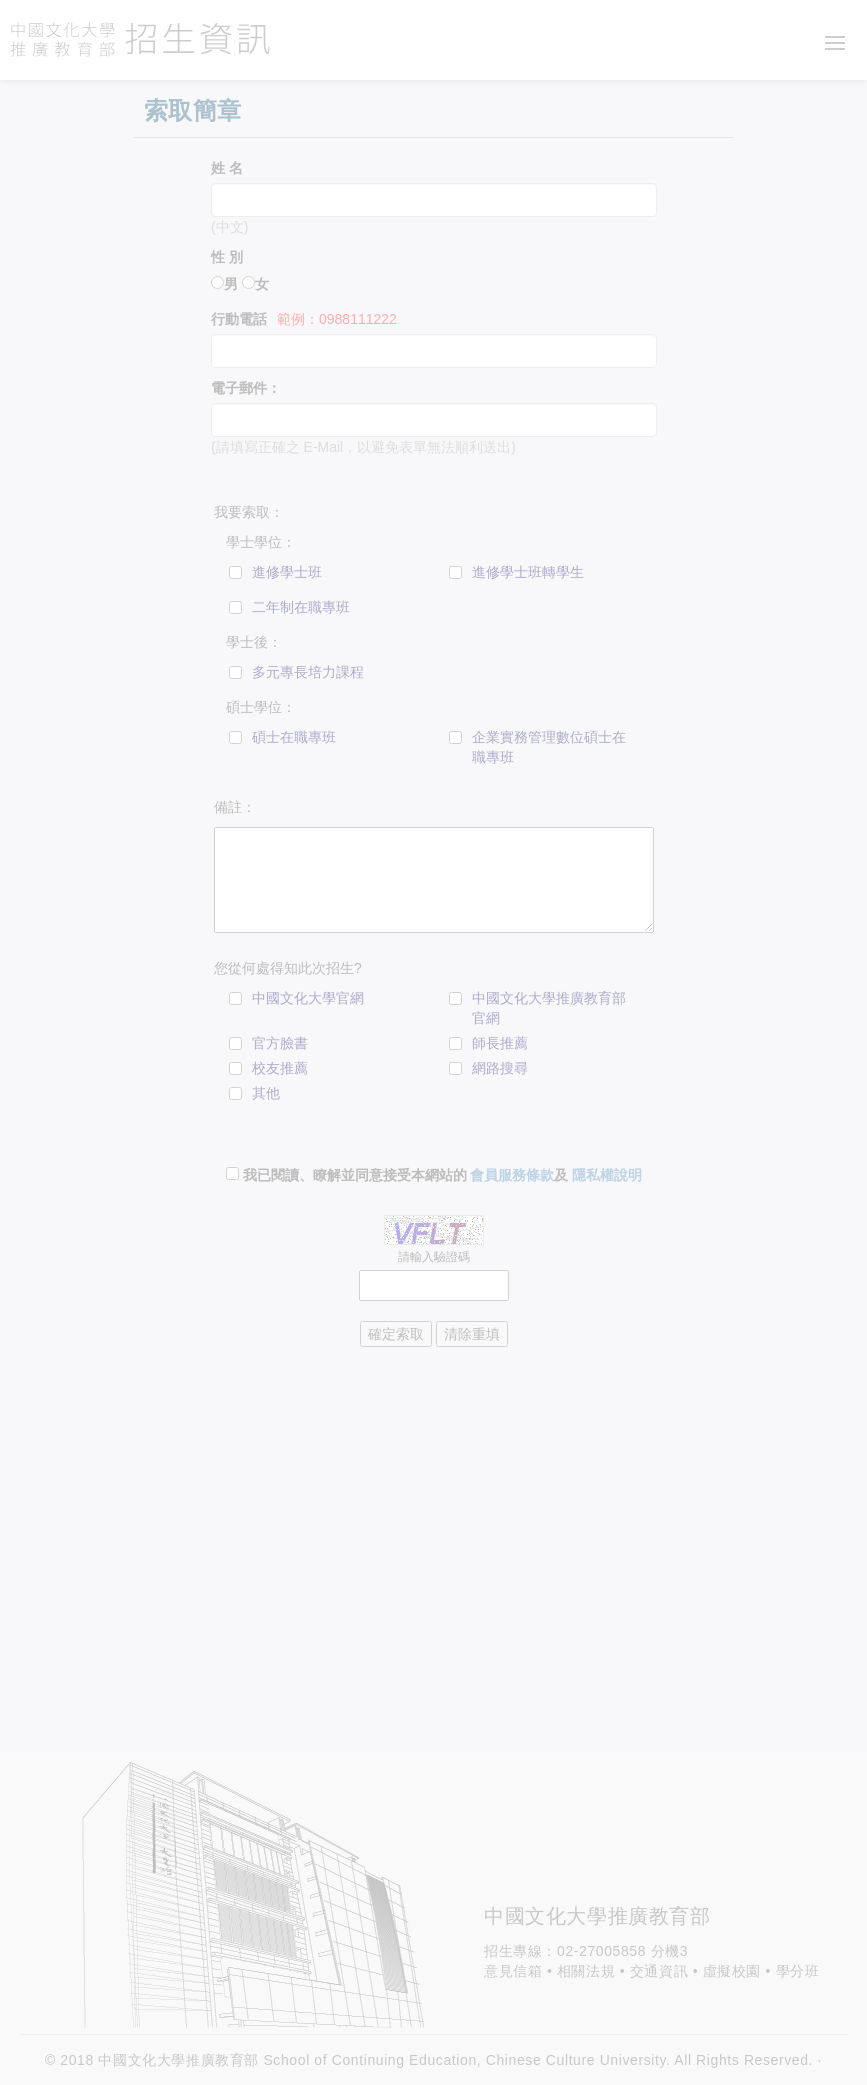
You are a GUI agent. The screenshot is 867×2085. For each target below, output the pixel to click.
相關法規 (586, 1971)
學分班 (798, 1971)
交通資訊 (659, 1971)
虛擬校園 (732, 1971)
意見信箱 (513, 1971)
